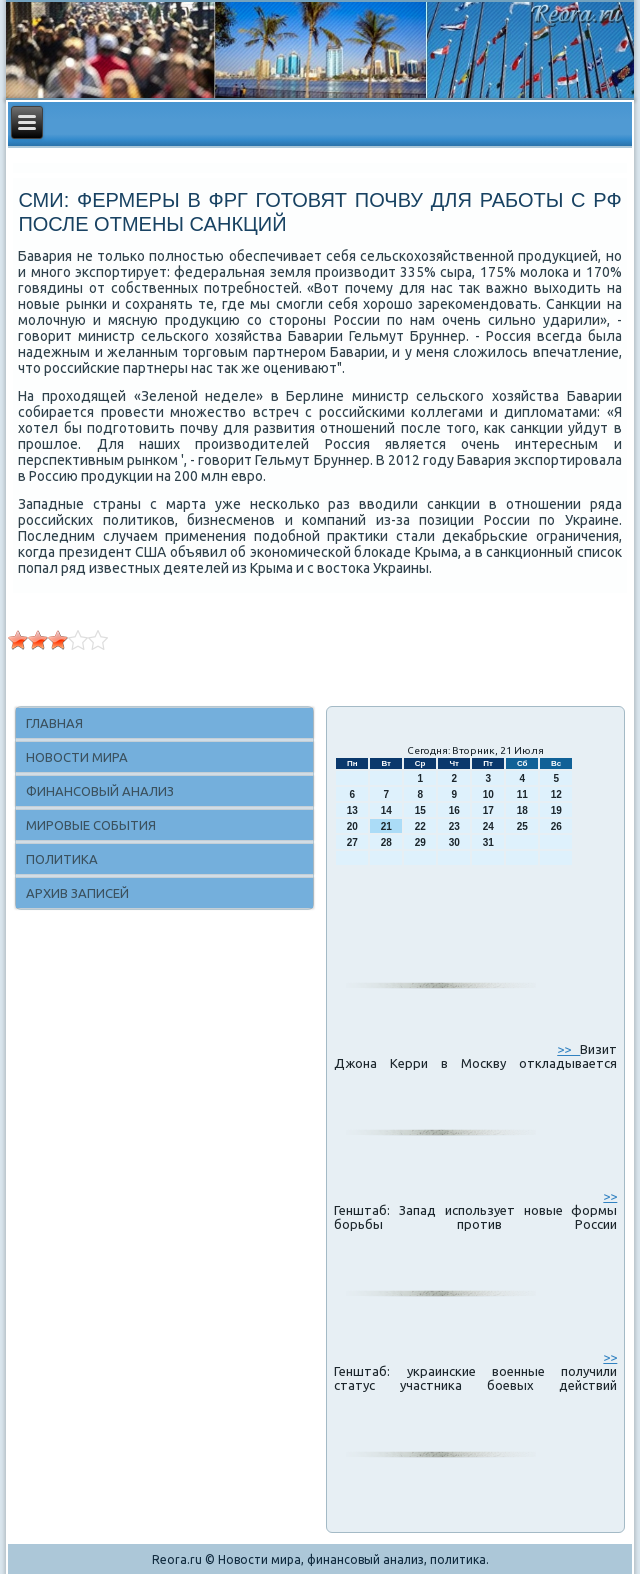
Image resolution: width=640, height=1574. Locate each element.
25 (522, 826)
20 (352, 826)
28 (386, 842)
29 (420, 842)
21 (386, 826)
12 (556, 794)
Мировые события (91, 825)
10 (488, 794)
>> (568, 1049)
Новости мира (77, 757)
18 (522, 810)
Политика (62, 859)
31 (488, 842)
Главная (54, 723)
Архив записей (77, 893)
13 (352, 810)
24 (488, 826)
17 (488, 810)
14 (386, 810)
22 (420, 826)
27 (352, 842)
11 (522, 794)
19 (556, 810)
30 (454, 842)
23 (454, 826)
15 (420, 810)
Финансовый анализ (100, 791)
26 (556, 826)
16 (454, 810)
